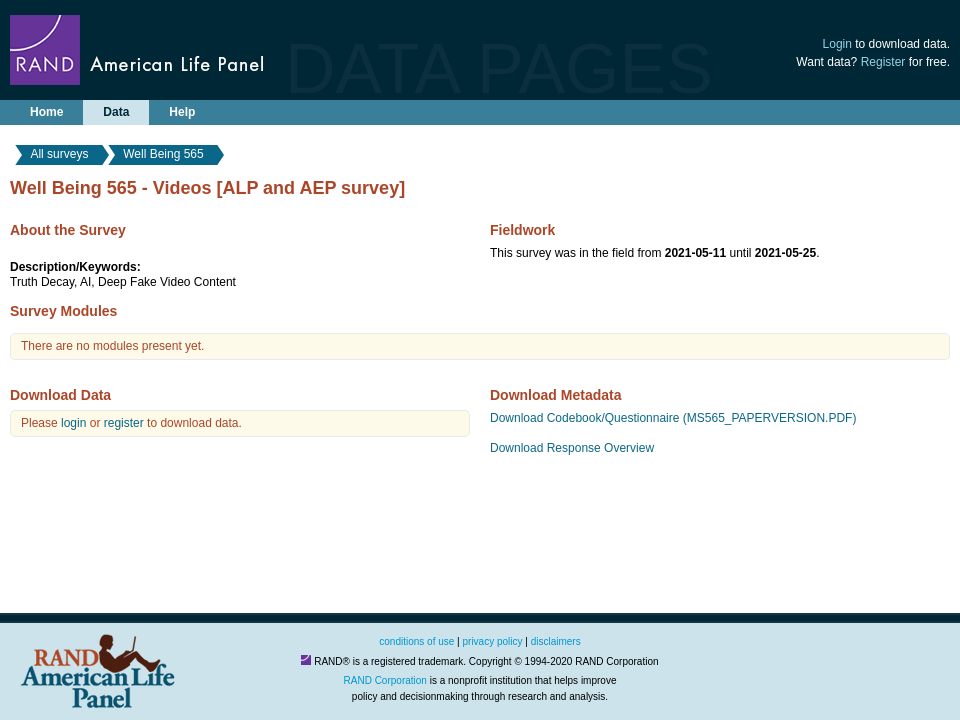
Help (182, 112)
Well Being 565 (163, 154)
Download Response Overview (572, 448)
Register (883, 62)
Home (46, 112)
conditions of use (416, 641)
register (124, 423)
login (73, 423)
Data (116, 112)
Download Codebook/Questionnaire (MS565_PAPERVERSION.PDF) (673, 418)
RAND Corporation (385, 680)
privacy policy (493, 641)
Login (837, 44)
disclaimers (556, 641)
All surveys (59, 154)
